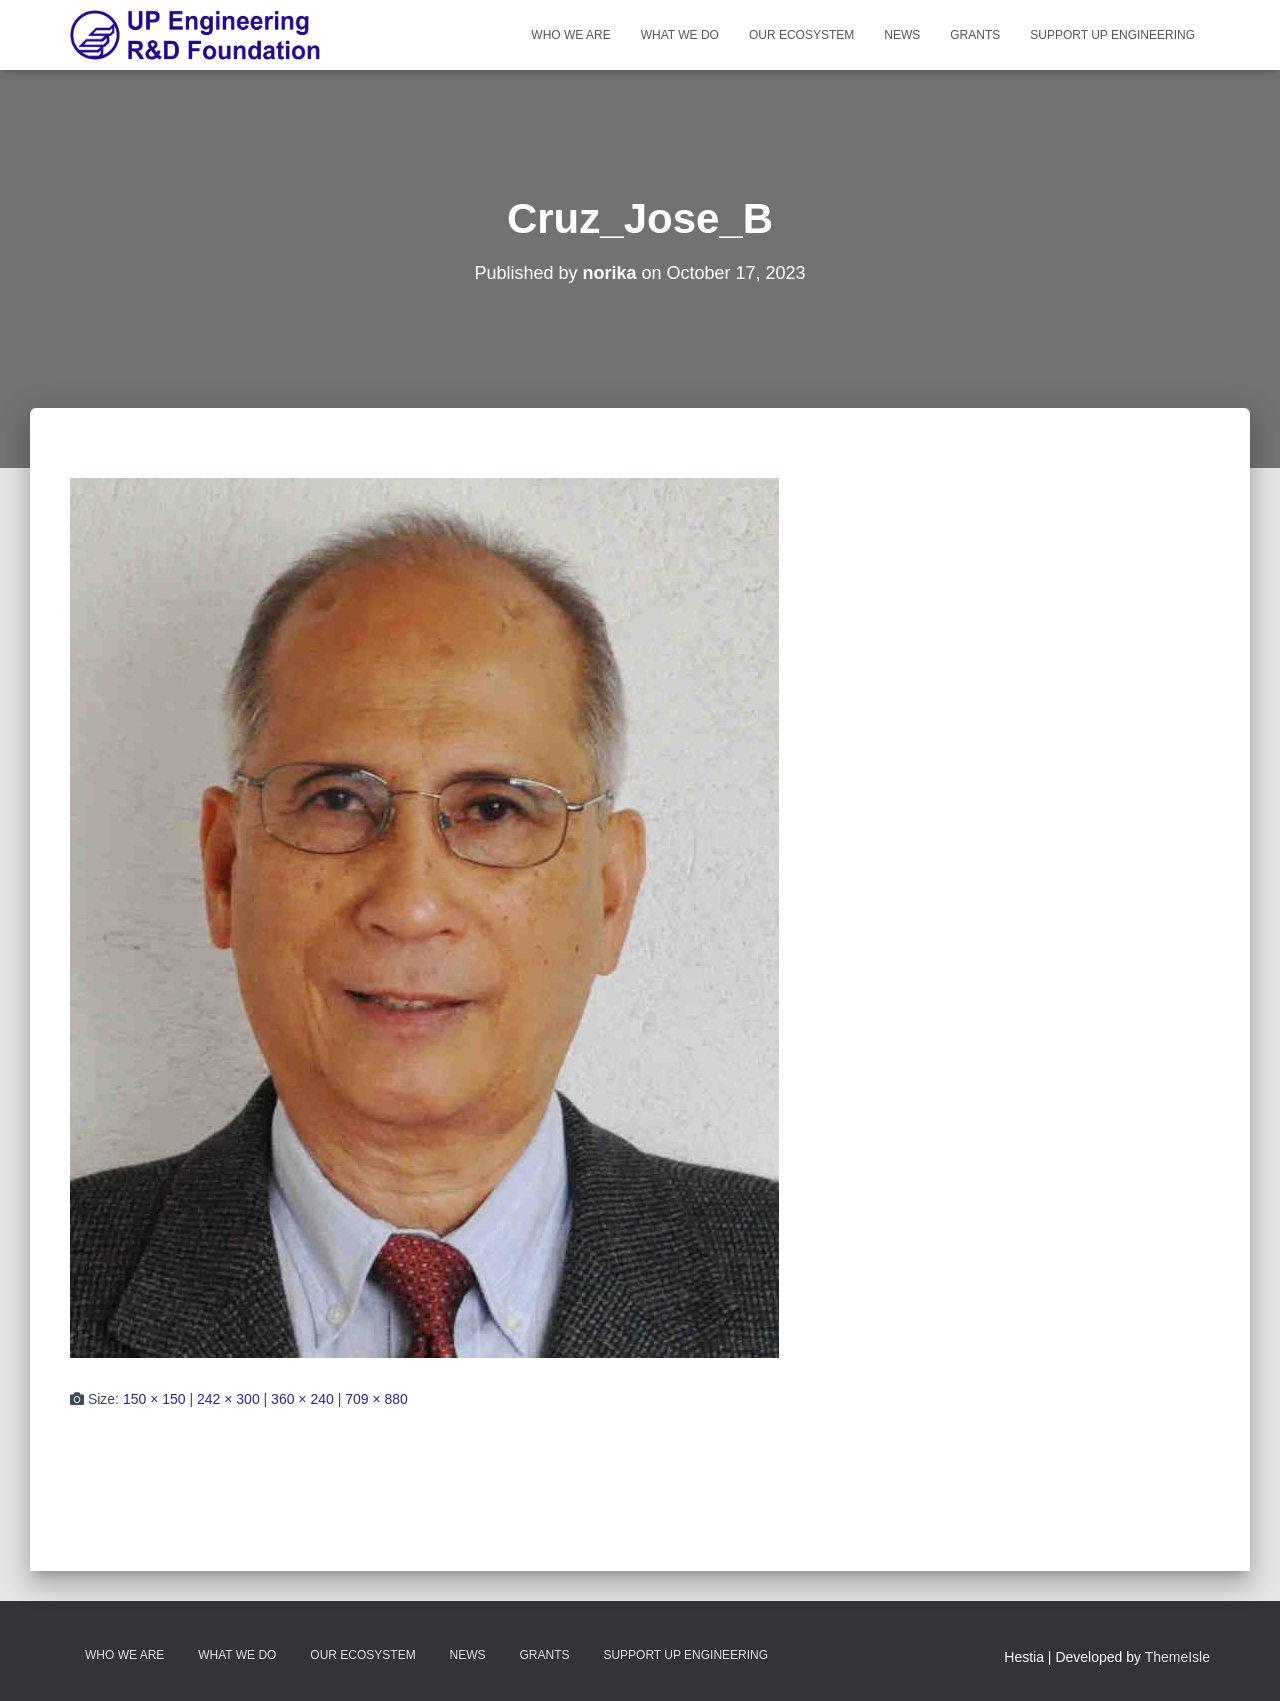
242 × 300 (228, 1399)
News (902, 35)
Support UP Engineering (1112, 35)
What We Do (680, 35)
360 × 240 (302, 1399)
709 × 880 (376, 1399)
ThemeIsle (1177, 1657)
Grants (975, 35)
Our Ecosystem (801, 35)
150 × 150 (154, 1399)
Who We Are (570, 35)
